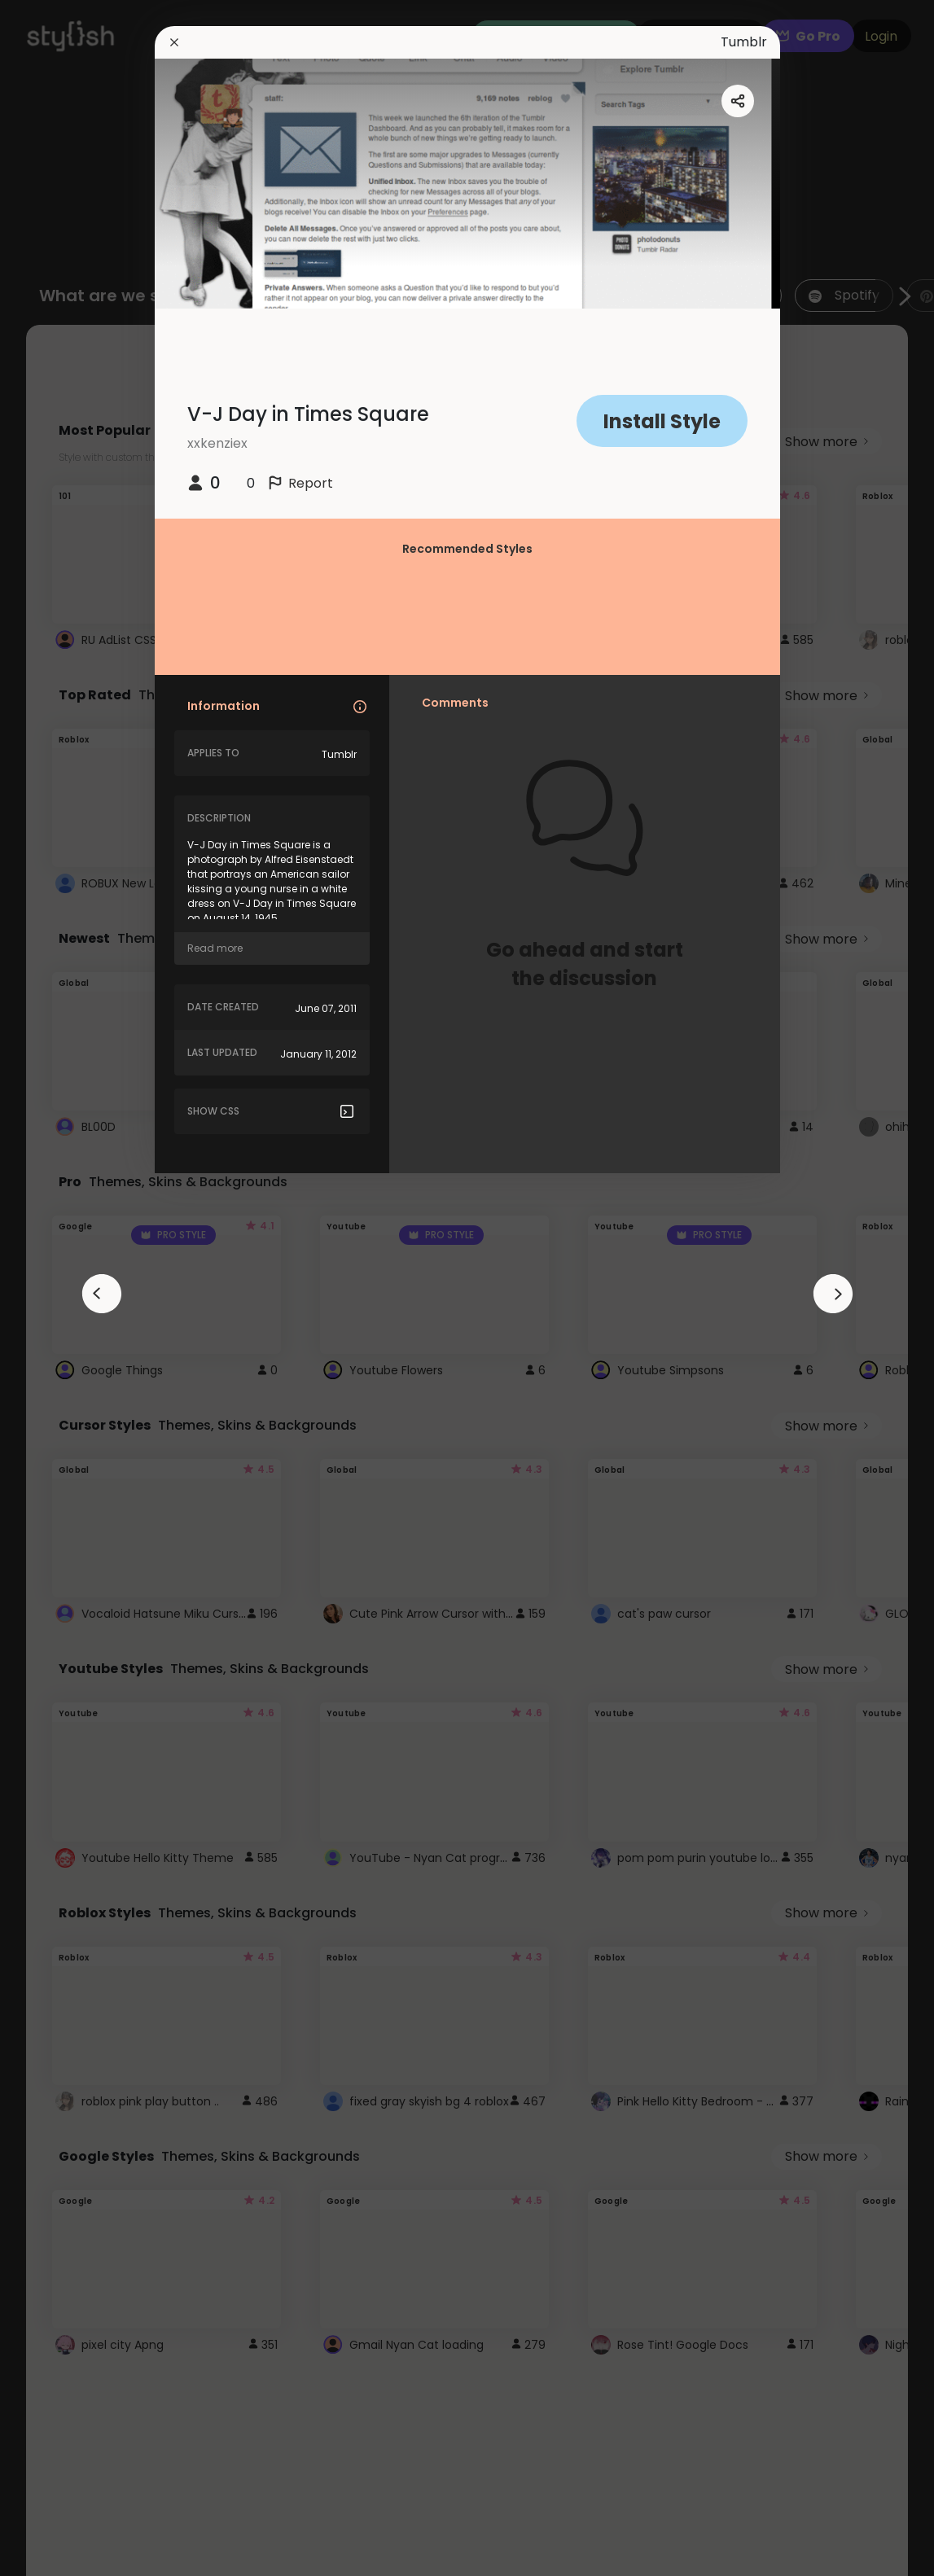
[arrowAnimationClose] (101, 1293)
